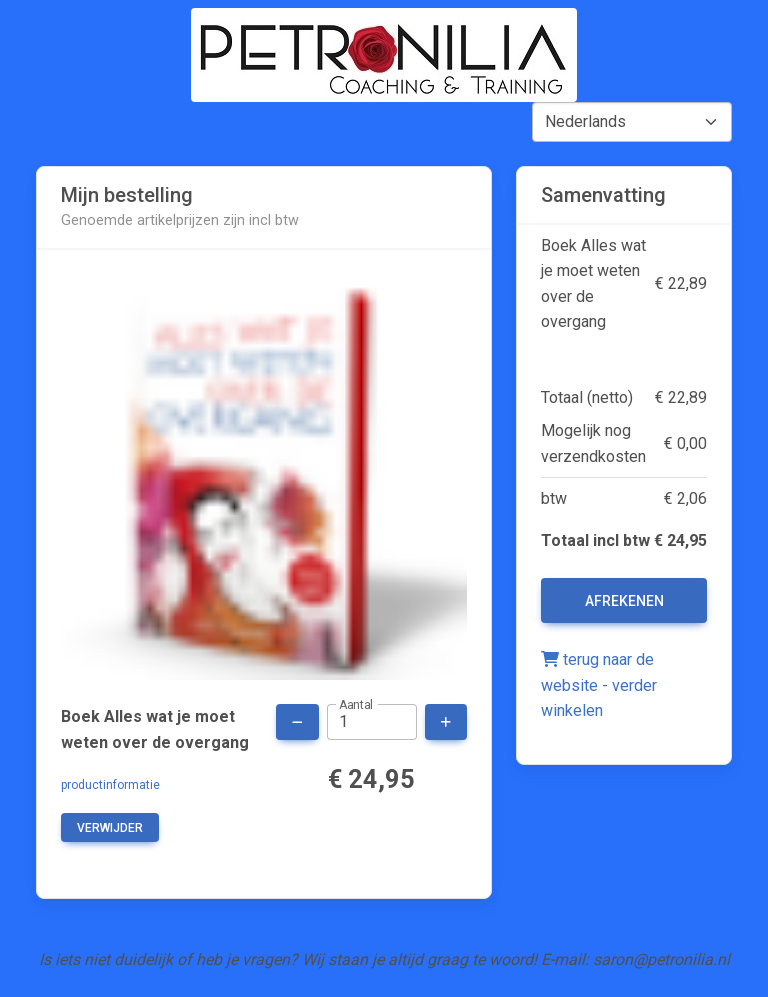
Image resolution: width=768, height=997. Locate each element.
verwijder (110, 828)
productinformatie (110, 785)
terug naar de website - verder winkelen (599, 685)
